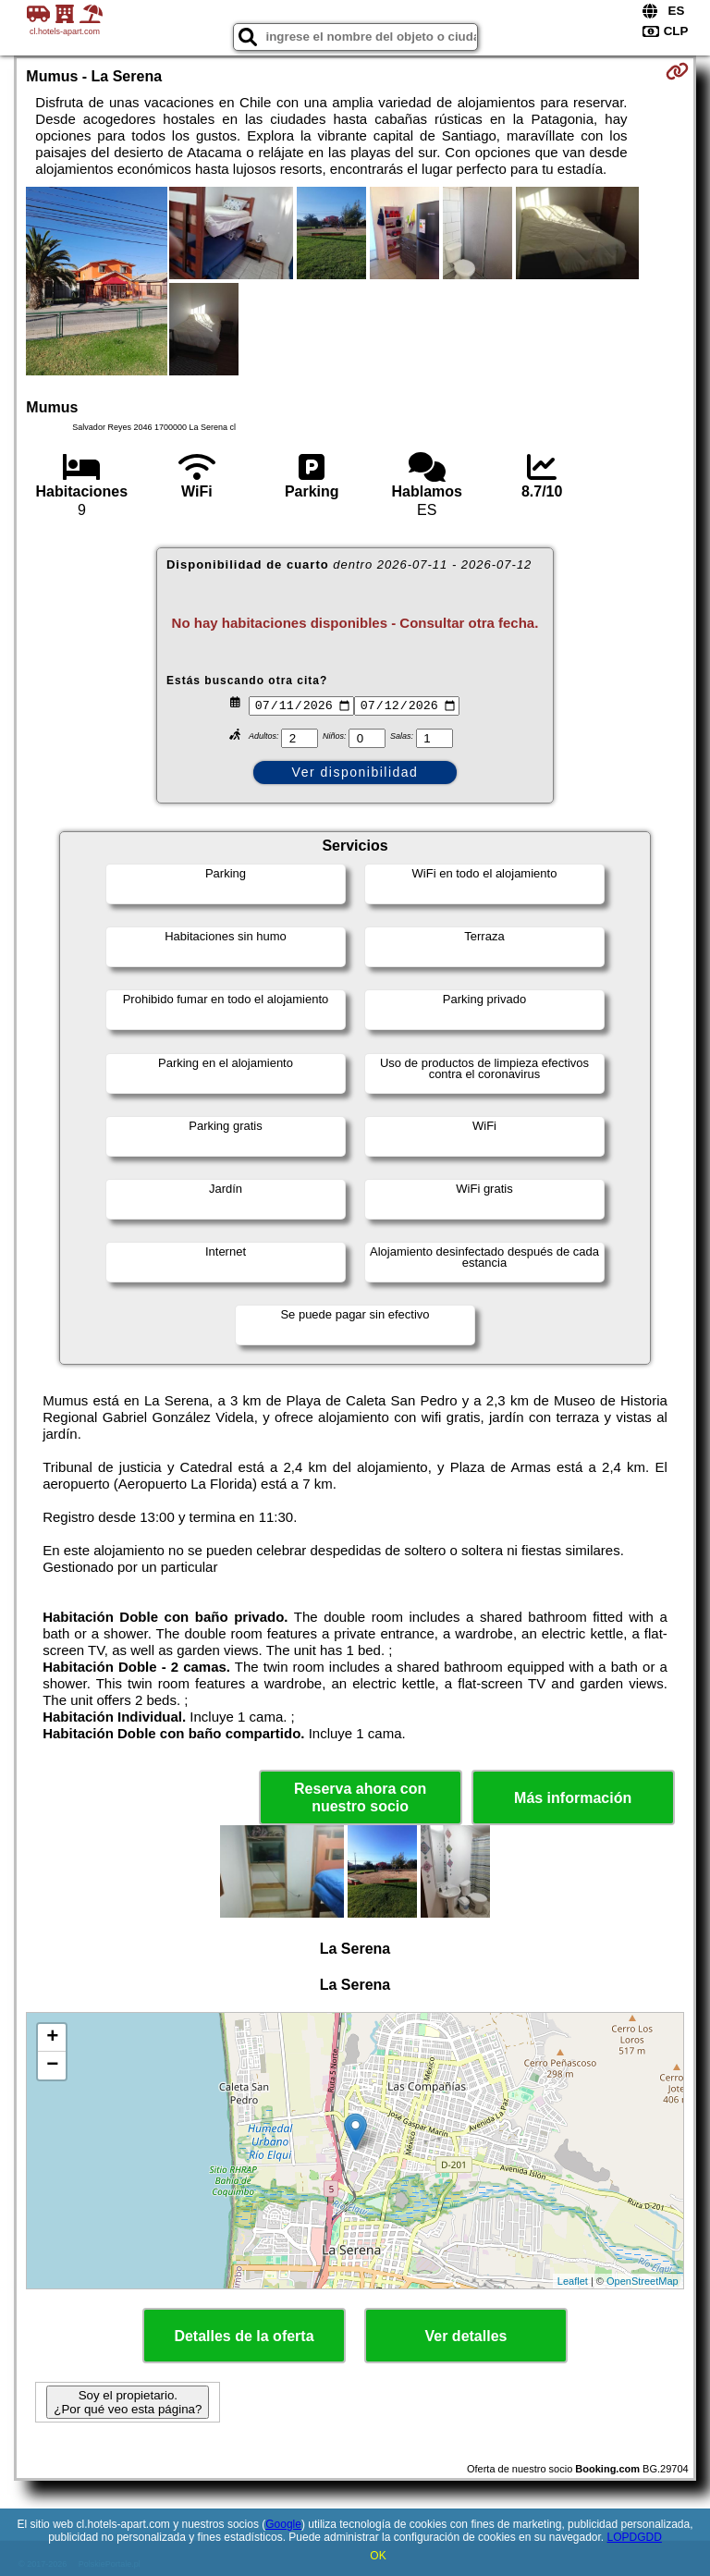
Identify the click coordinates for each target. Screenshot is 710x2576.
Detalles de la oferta (243, 2336)
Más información (572, 1798)
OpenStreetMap (642, 2281)
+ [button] (52, 2038)
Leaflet (572, 2281)
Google (283, 2524)
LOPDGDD (634, 2537)
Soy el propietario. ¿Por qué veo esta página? (128, 2402)
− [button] (52, 2065)
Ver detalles (466, 2336)
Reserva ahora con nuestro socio (360, 1797)
